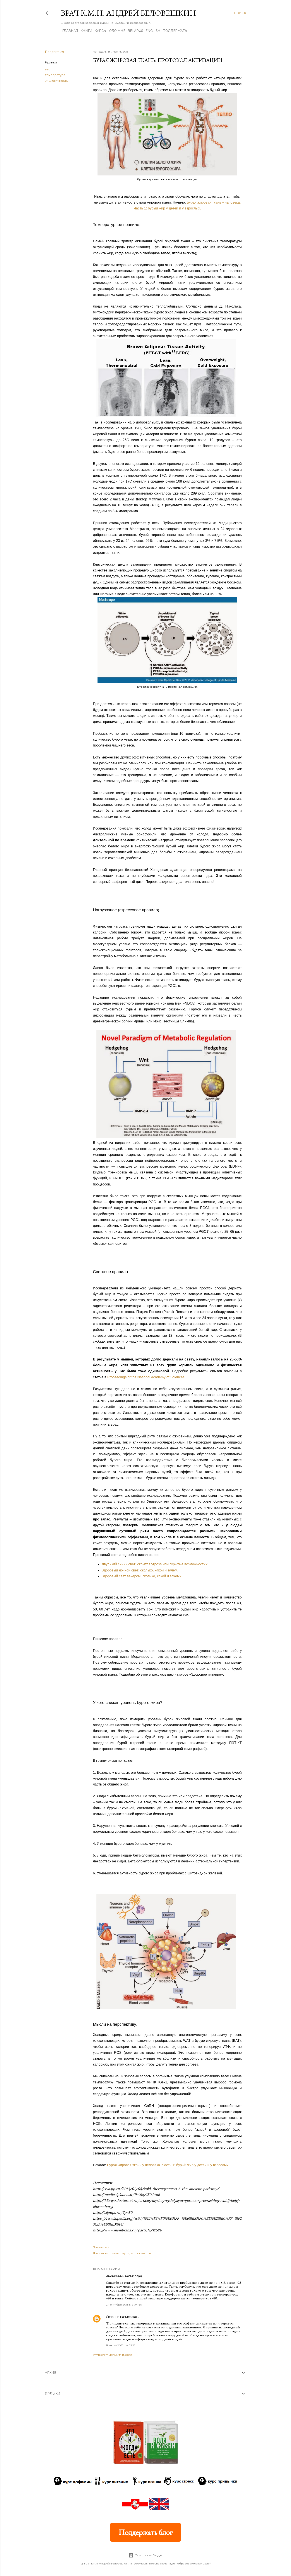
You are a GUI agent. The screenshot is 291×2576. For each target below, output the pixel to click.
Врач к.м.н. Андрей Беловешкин (128, 13)
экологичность (56, 81)
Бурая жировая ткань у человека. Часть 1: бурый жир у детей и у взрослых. (168, 2165)
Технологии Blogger (145, 2555)
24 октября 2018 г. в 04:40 (124, 2304)
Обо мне (116, 31)
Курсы (99, 31)
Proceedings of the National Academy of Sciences (146, 1377)
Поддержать (173, 31)
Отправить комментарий (112, 2355)
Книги (85, 31)
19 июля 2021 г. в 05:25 (120, 2345)
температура (55, 75)
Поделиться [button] (54, 52)
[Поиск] (240, 13)
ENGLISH (151, 31)
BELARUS (134, 31)
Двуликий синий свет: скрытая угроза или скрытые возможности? (154, 1564)
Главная (69, 31)
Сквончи (112, 2317)
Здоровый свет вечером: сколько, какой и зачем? (141, 1576)
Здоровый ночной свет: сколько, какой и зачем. (140, 1570)
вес (47, 69)
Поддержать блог (145, 2532)
